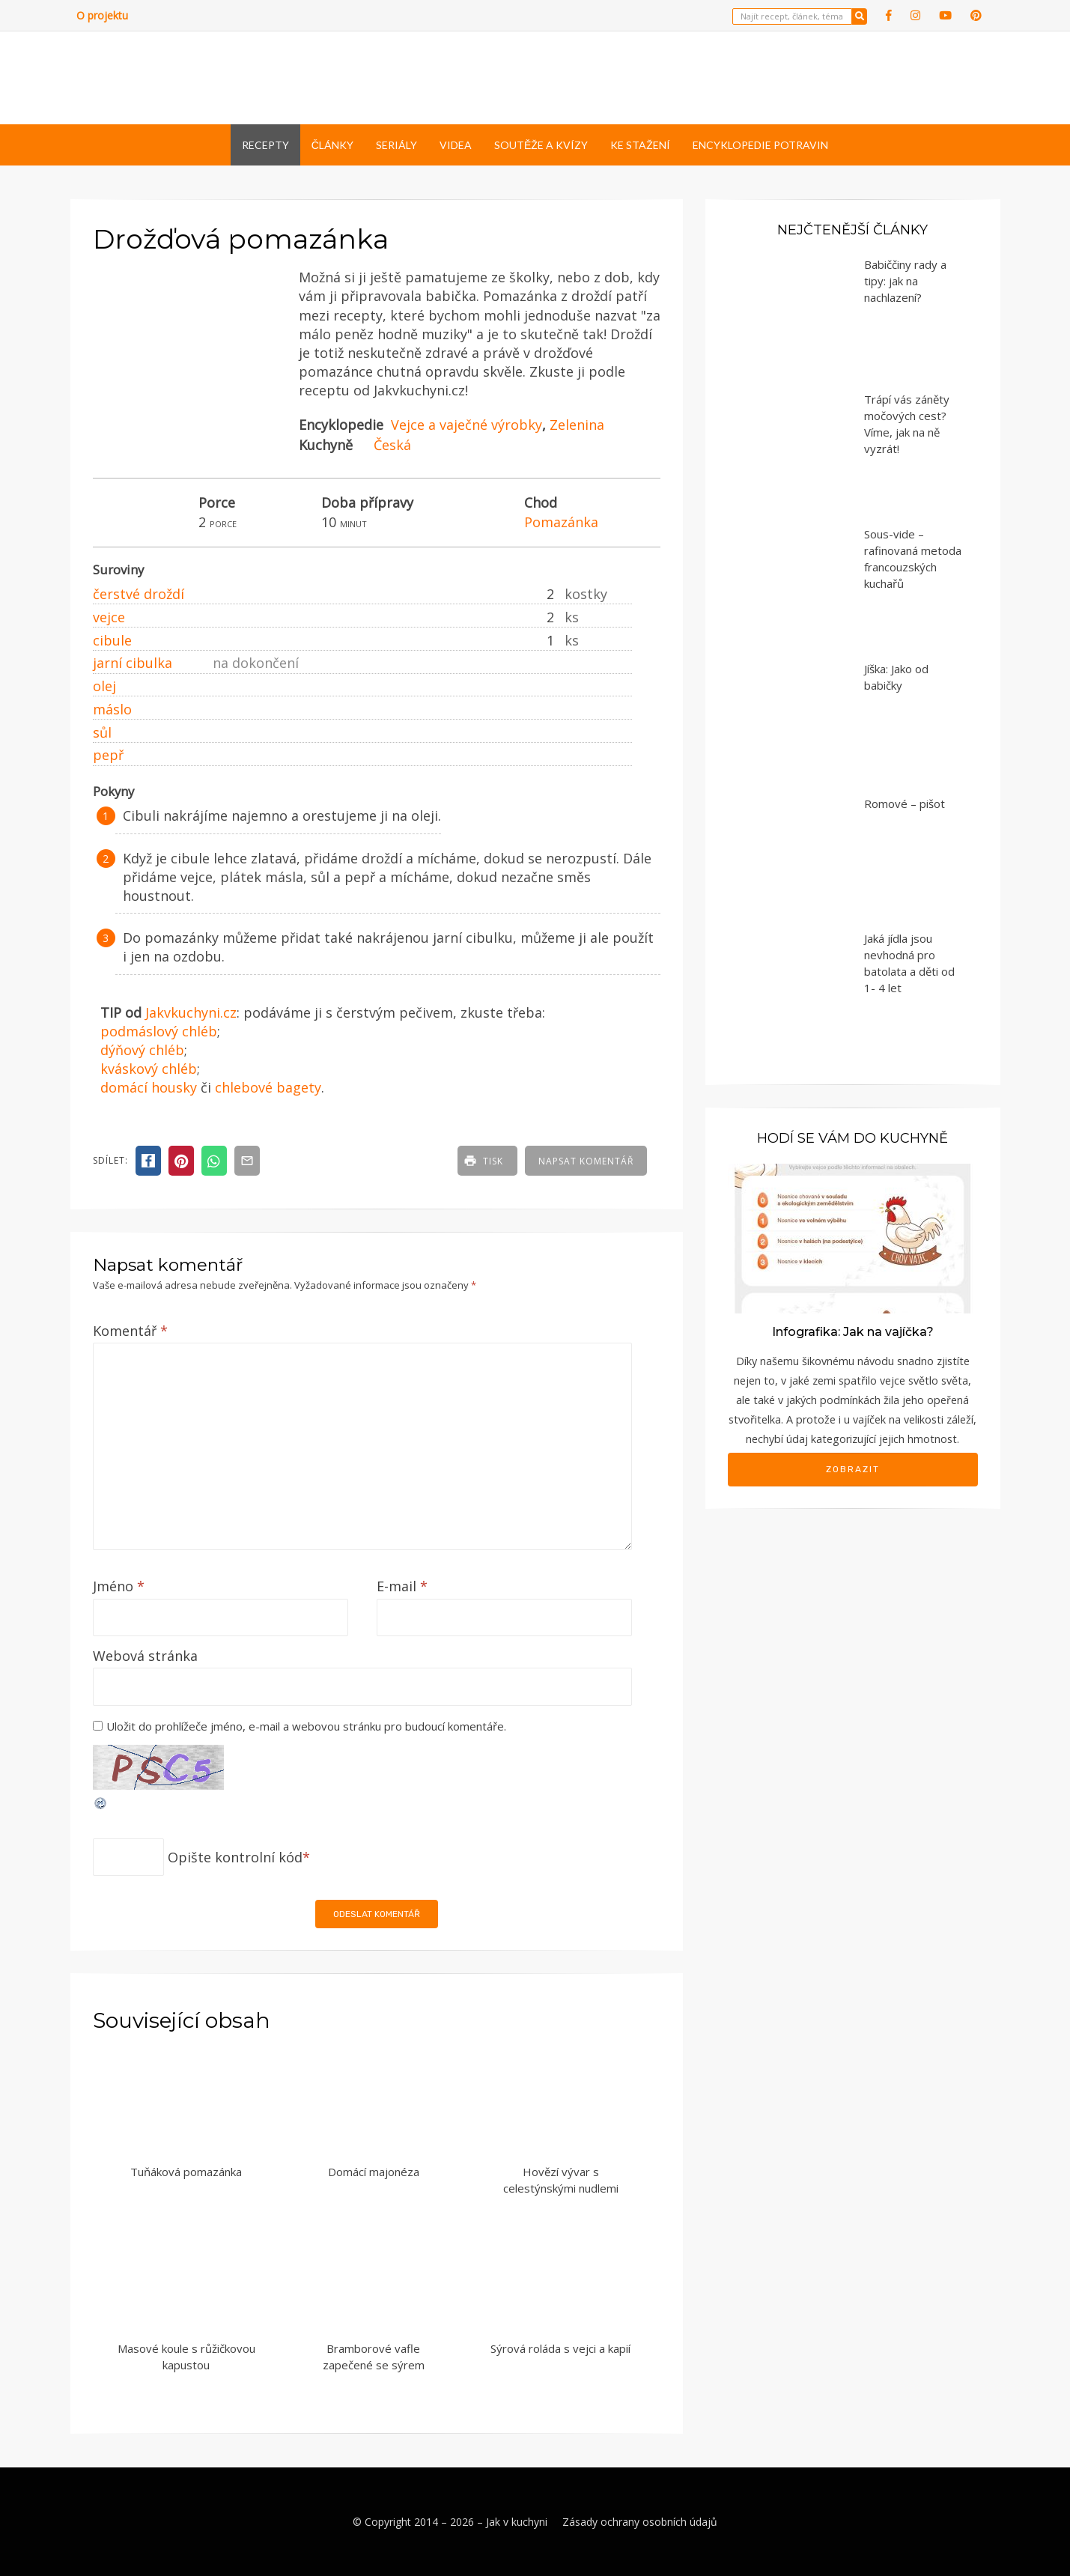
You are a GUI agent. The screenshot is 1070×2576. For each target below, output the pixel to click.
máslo (112, 709)
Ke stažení (640, 145)
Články (332, 145)
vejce (109, 617)
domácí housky (148, 1087)
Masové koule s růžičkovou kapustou (186, 2357)
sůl (102, 732)
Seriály (396, 145)
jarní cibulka (132, 663)
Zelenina (577, 425)
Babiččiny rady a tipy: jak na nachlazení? (905, 281)
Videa (456, 145)
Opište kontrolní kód (235, 1857)
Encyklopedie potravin (760, 145)
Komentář (130, 1331)
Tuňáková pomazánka (186, 2171)
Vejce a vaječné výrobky (466, 425)
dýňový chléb (142, 1050)
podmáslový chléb (158, 1031)
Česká (392, 445)
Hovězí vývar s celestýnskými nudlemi (560, 2180)
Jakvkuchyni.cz (191, 1012)
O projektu (102, 15)
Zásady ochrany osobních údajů (639, 2522)
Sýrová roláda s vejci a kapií (560, 2348)
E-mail (402, 1586)
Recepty (265, 145)
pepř (108, 755)
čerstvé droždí (138, 594)
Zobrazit (853, 1469)
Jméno (119, 1586)
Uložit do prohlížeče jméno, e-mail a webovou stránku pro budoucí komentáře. (306, 1726)
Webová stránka (145, 1656)
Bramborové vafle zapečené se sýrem (374, 2357)
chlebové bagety (268, 1087)
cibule (112, 640)
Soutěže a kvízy (541, 145)
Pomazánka (561, 522)
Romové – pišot (904, 803)
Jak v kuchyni (516, 2522)
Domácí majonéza (373, 2171)
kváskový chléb (148, 1069)
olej (104, 686)
